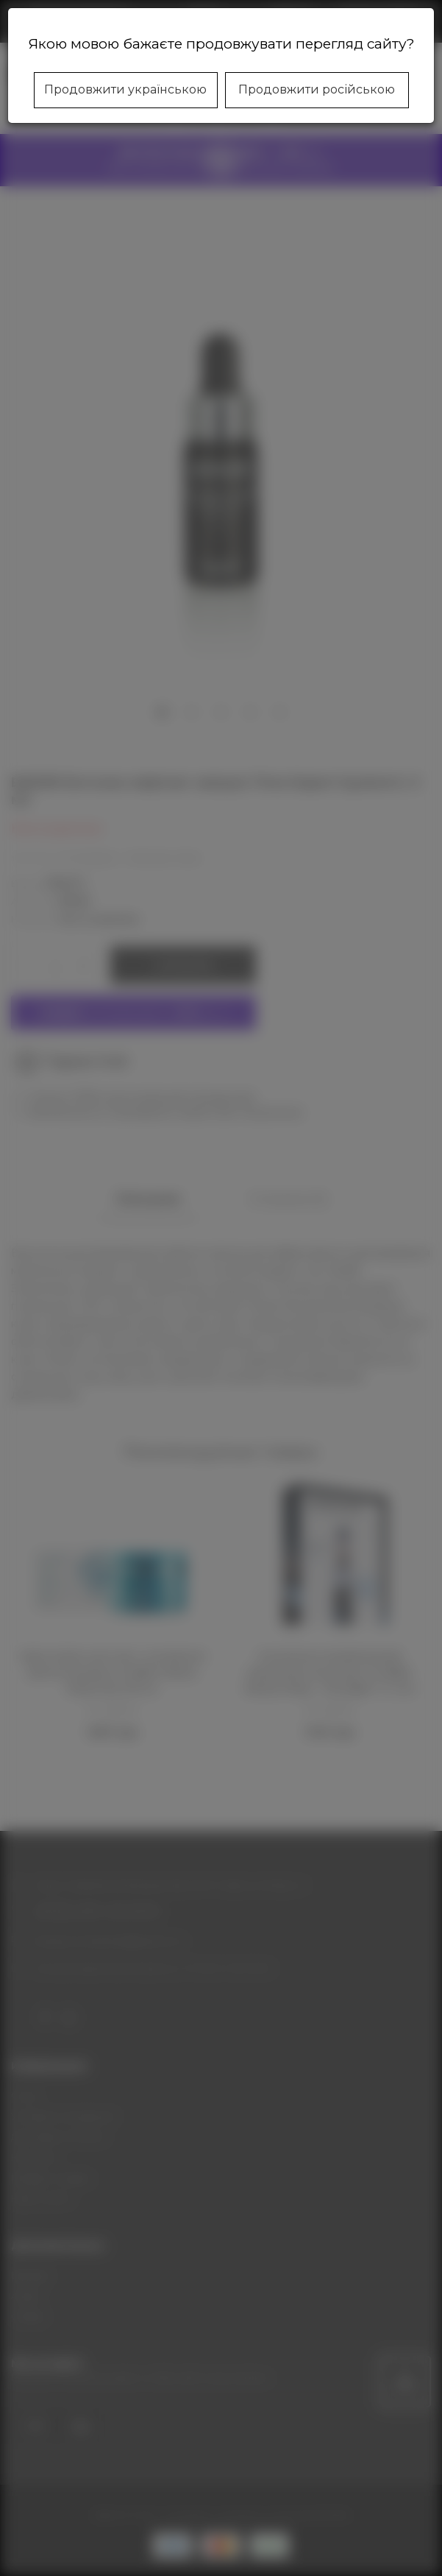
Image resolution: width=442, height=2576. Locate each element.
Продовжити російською (316, 89)
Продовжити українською (125, 89)
